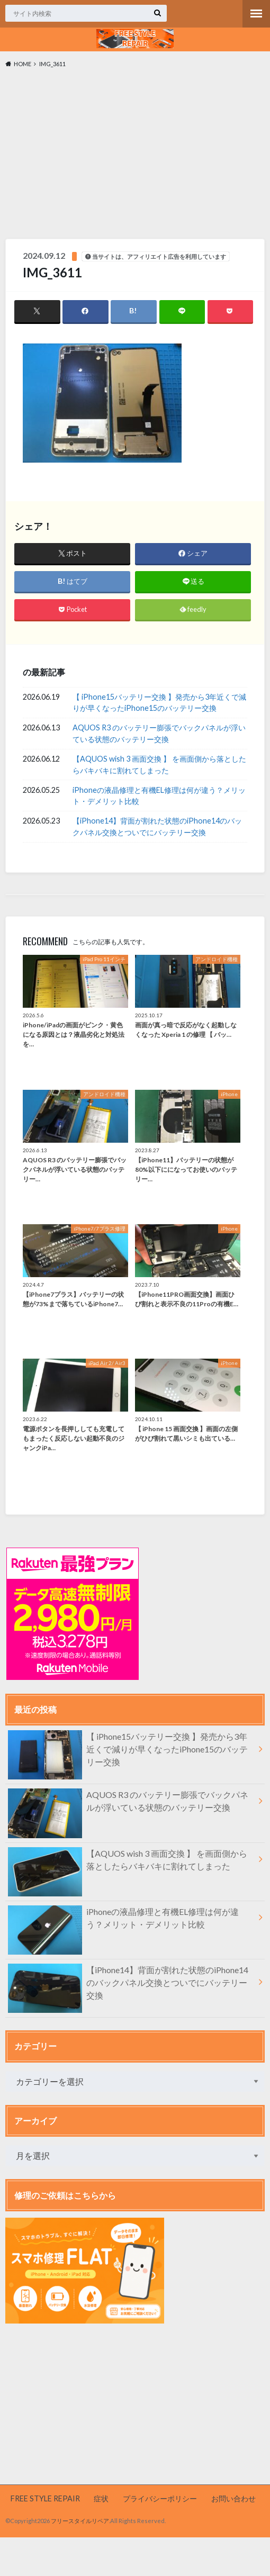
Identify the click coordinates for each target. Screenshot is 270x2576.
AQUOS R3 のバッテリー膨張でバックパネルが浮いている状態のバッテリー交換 (159, 733)
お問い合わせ (233, 2498)
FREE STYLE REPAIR (45, 2498)
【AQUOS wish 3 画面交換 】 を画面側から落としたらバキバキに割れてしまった (159, 764)
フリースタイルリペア (80, 2520)
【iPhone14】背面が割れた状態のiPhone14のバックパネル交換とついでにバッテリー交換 (157, 826)
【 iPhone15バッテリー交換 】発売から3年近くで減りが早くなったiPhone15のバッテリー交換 (159, 702)
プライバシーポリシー (160, 2498)
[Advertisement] (135, 156)
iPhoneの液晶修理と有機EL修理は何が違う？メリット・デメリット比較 (159, 795)
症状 (101, 2498)
